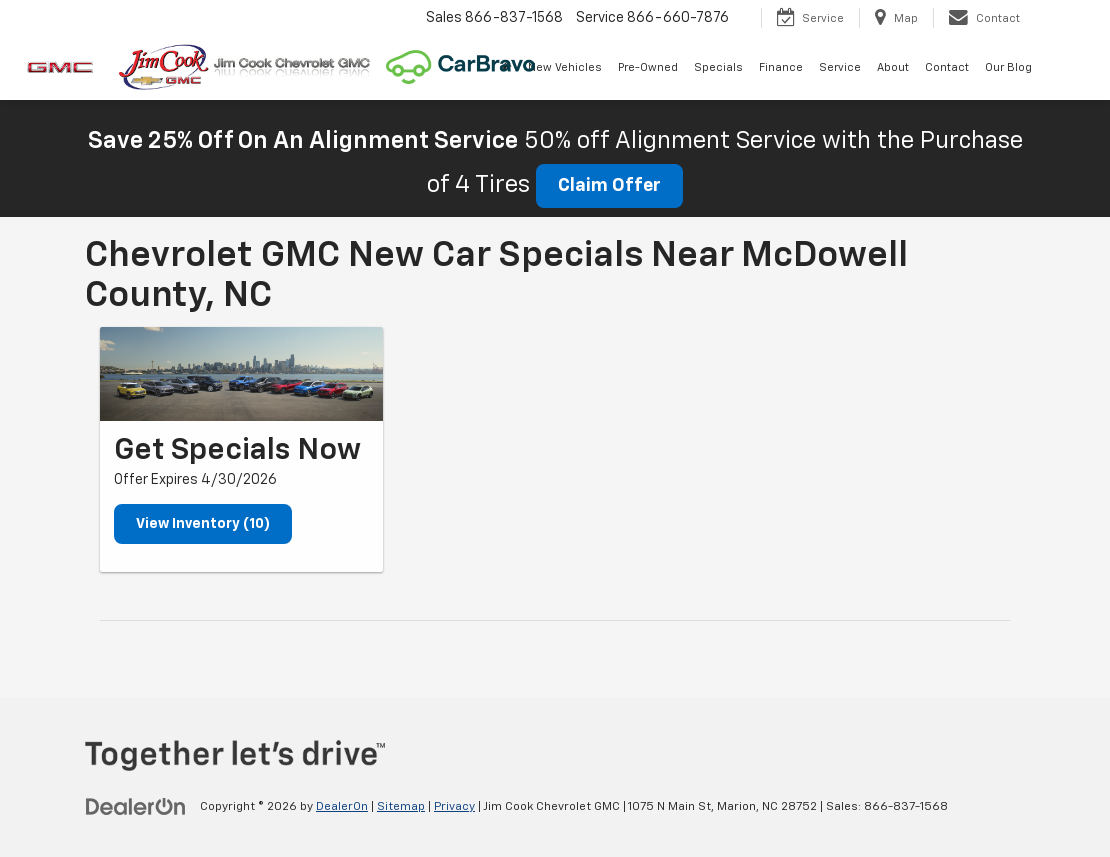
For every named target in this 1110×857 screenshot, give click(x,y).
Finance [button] (781, 67)
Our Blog (1008, 67)
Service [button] (840, 67)
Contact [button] (947, 67)
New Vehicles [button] (565, 67)
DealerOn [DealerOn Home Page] (342, 807)
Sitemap (401, 807)
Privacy (454, 807)
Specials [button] (718, 67)
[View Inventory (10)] (241, 374)
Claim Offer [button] (609, 186)
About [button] (893, 67)
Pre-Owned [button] (648, 67)
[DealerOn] (136, 806)
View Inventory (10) (203, 524)
